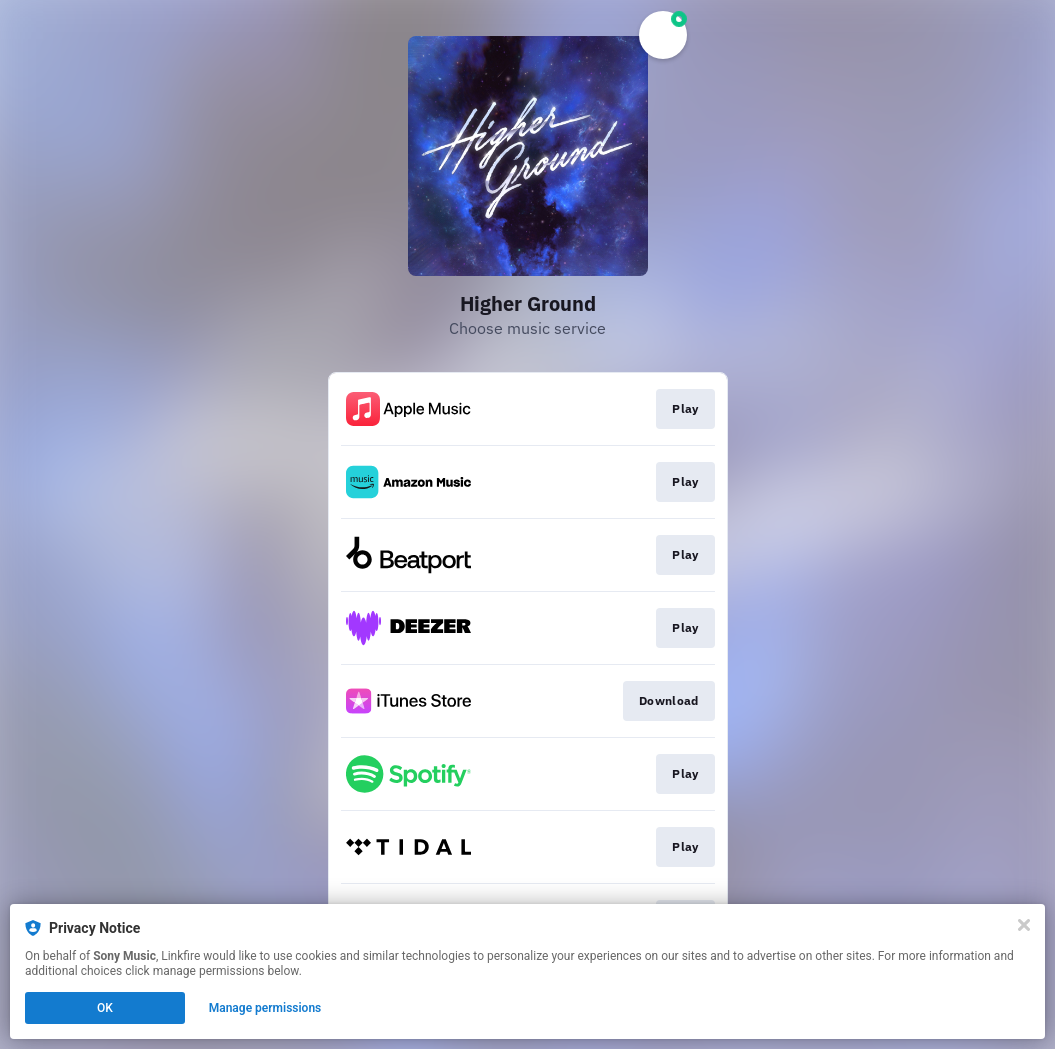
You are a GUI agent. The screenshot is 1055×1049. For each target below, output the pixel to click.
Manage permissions (265, 1008)
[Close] (1024, 925)
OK (105, 1008)
